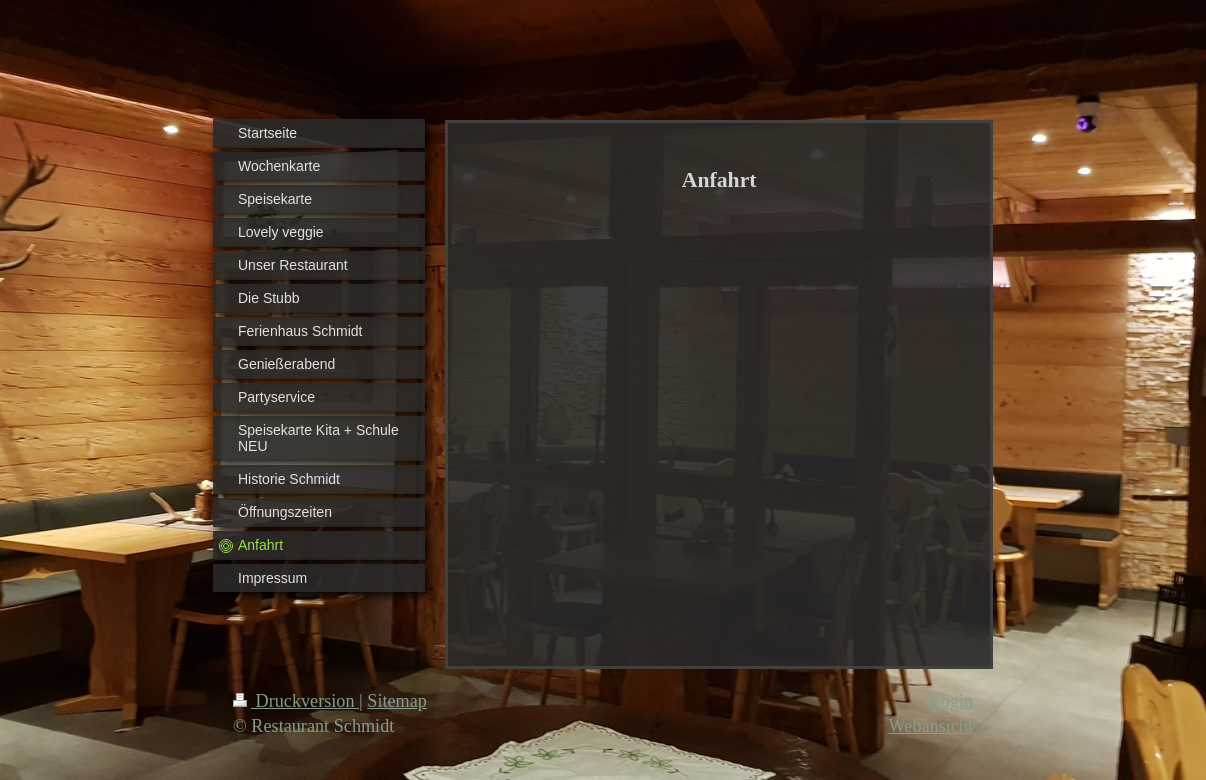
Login (951, 701)
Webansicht (931, 726)
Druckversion (296, 701)
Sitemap (397, 701)
